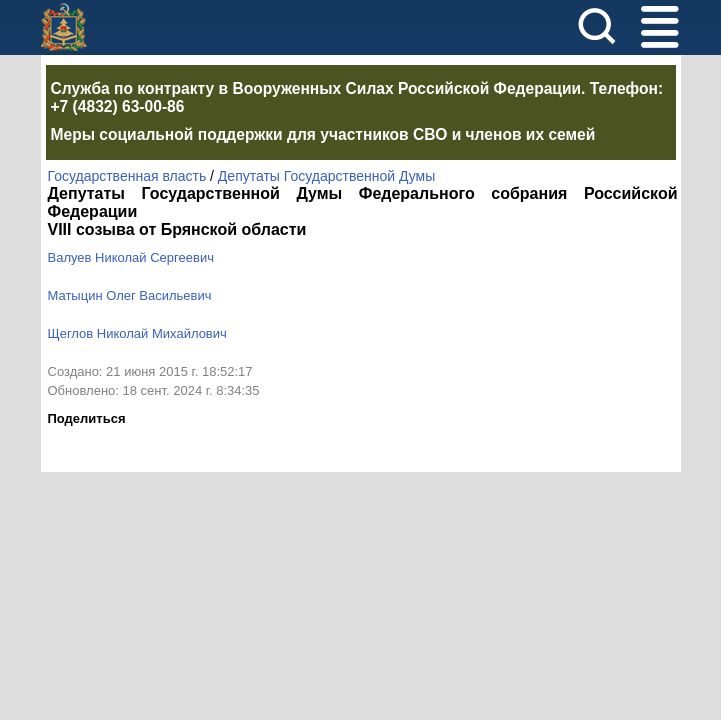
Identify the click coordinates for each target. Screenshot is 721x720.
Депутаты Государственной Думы (326, 176)
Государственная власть (127, 176)
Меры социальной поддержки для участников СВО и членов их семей (323, 134)
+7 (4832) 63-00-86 (118, 106)
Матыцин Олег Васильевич (130, 295)
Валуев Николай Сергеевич (131, 257)
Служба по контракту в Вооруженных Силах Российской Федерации (316, 88)
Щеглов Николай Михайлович (137, 333)
